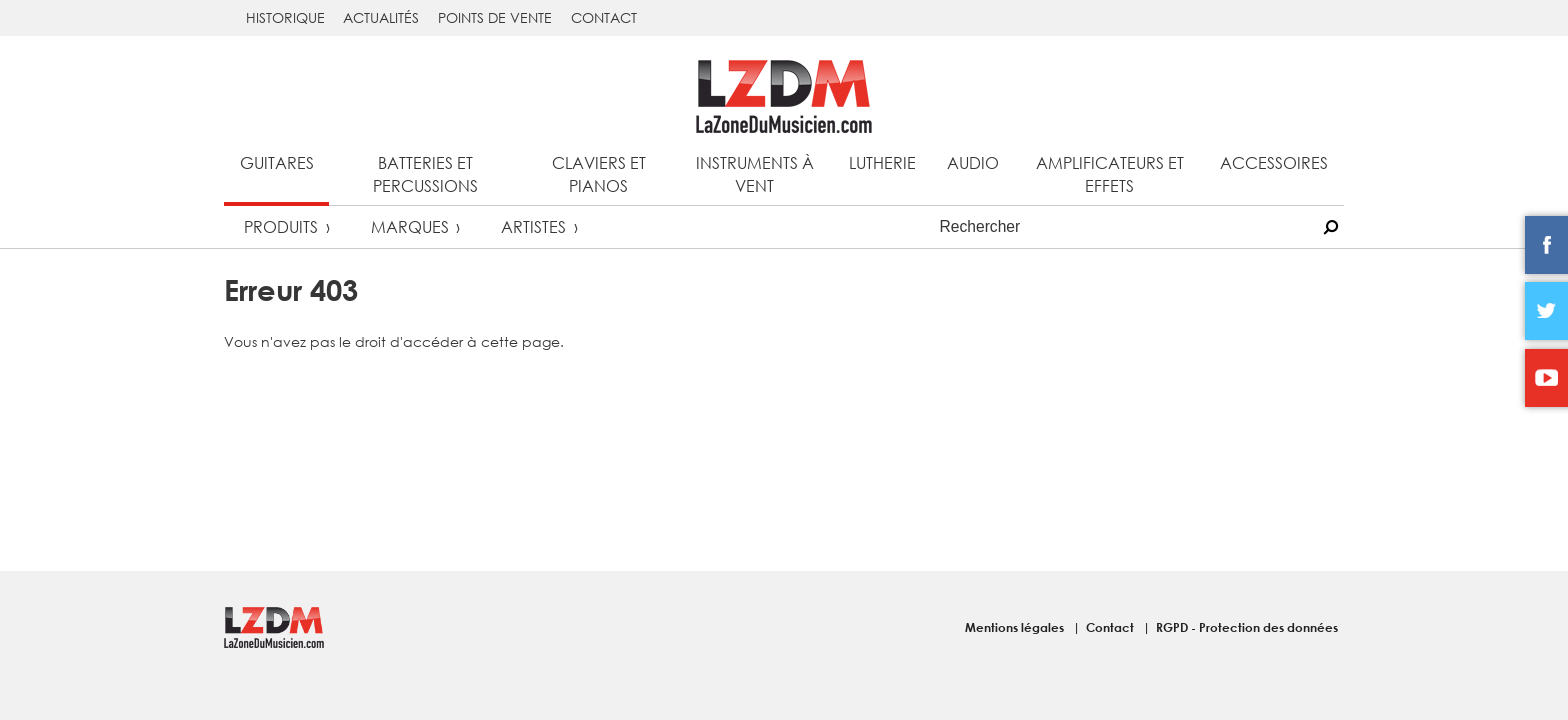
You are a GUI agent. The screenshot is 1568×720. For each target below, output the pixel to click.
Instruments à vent (755, 174)
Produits (281, 226)
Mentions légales (1016, 627)
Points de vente (495, 17)
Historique (285, 17)
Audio (973, 162)
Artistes (533, 226)
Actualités (381, 17)
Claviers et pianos (599, 174)
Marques (410, 226)
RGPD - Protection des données (1247, 627)
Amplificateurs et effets (1110, 174)
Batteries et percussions (425, 174)
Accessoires (1274, 162)
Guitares (277, 162)
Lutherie (882, 162)
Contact (604, 17)
